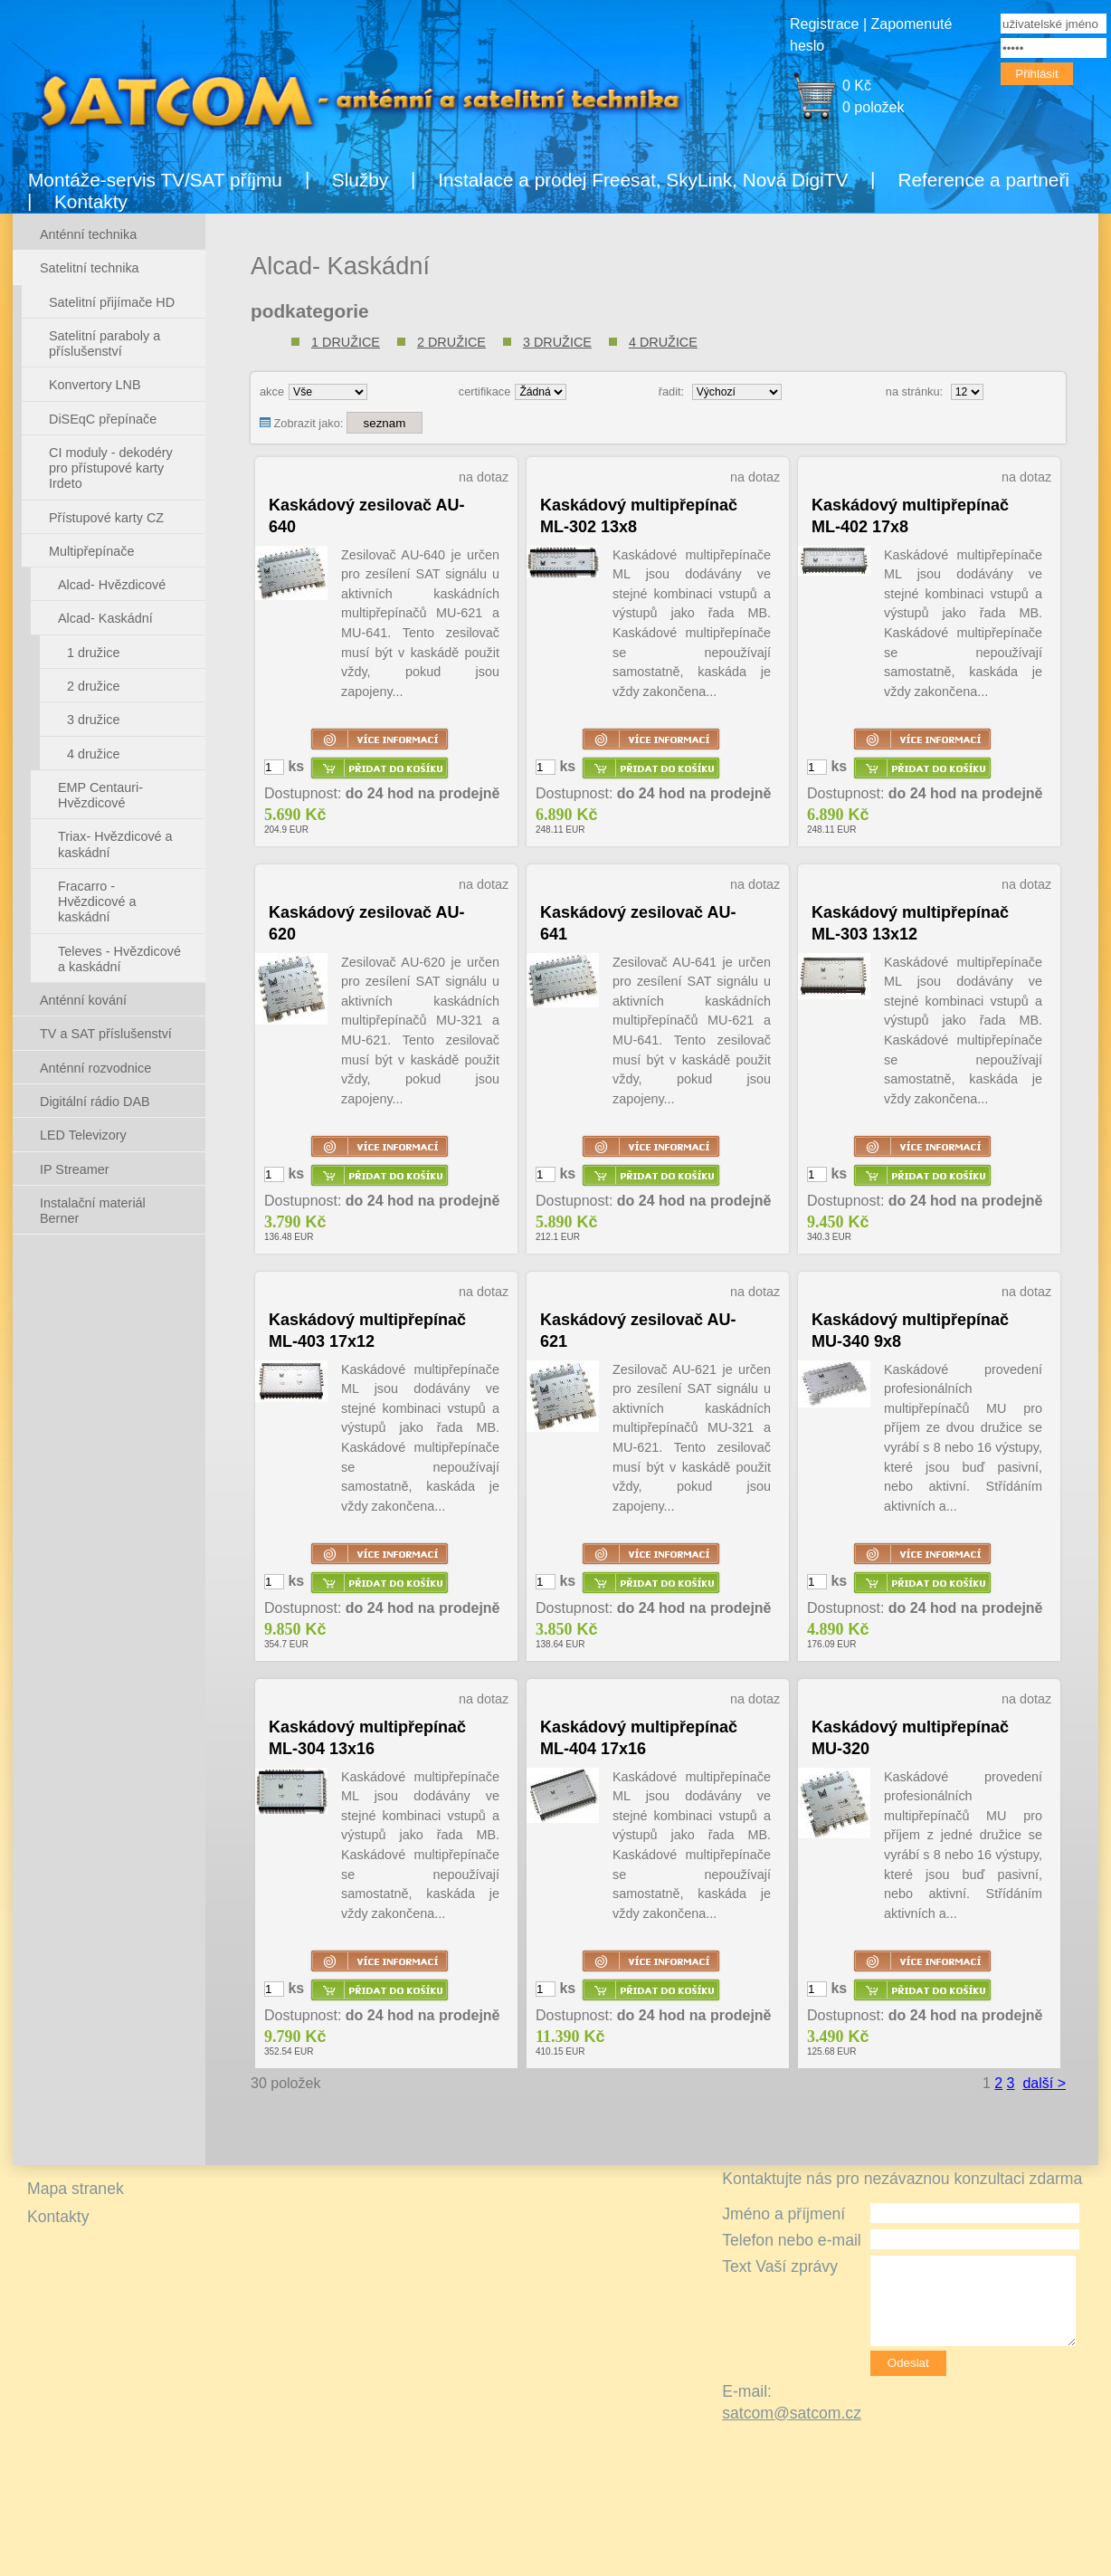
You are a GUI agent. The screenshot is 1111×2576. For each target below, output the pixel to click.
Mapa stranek (75, 2189)
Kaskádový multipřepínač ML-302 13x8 (638, 516)
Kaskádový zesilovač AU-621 (638, 1330)
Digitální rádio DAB (95, 1101)
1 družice (345, 342)
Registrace (824, 24)
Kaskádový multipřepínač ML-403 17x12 (367, 1330)
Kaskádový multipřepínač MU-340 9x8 (910, 1330)
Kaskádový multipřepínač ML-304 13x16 (367, 1738)
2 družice (451, 342)
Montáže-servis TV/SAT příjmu (155, 179)
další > (1044, 2083)
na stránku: (914, 391)
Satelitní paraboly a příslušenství (104, 343)
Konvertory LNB (95, 384)
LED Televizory (83, 1135)
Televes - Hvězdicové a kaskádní (119, 959)
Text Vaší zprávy (780, 2266)
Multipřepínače (91, 551)
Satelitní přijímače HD (112, 302)
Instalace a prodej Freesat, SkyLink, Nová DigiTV (643, 179)
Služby (360, 179)
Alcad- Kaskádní (105, 618)
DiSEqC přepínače (103, 419)
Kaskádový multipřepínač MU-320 (910, 1738)
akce (272, 391)
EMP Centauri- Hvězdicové (100, 795)
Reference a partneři (983, 179)
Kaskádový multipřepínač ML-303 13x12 (910, 923)
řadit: (671, 391)
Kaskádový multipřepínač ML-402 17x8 (910, 516)
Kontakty (91, 201)
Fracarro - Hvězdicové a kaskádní (97, 902)
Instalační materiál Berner (93, 1211)
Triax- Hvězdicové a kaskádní (115, 844)
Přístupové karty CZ (106, 517)
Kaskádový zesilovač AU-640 (366, 516)
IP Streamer (74, 1169)
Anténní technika (88, 234)
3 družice (557, 342)
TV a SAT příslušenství (106, 1033)
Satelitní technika (89, 268)
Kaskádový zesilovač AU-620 (366, 923)
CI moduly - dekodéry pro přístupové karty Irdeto (111, 468)
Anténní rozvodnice (95, 1068)
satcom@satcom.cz (791, 2413)
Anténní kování (83, 1000)
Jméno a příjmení (783, 2214)
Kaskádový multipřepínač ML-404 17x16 (638, 1738)
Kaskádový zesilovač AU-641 (638, 923)
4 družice (663, 342)
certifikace (485, 391)
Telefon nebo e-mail (791, 2240)
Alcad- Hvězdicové (112, 584)
